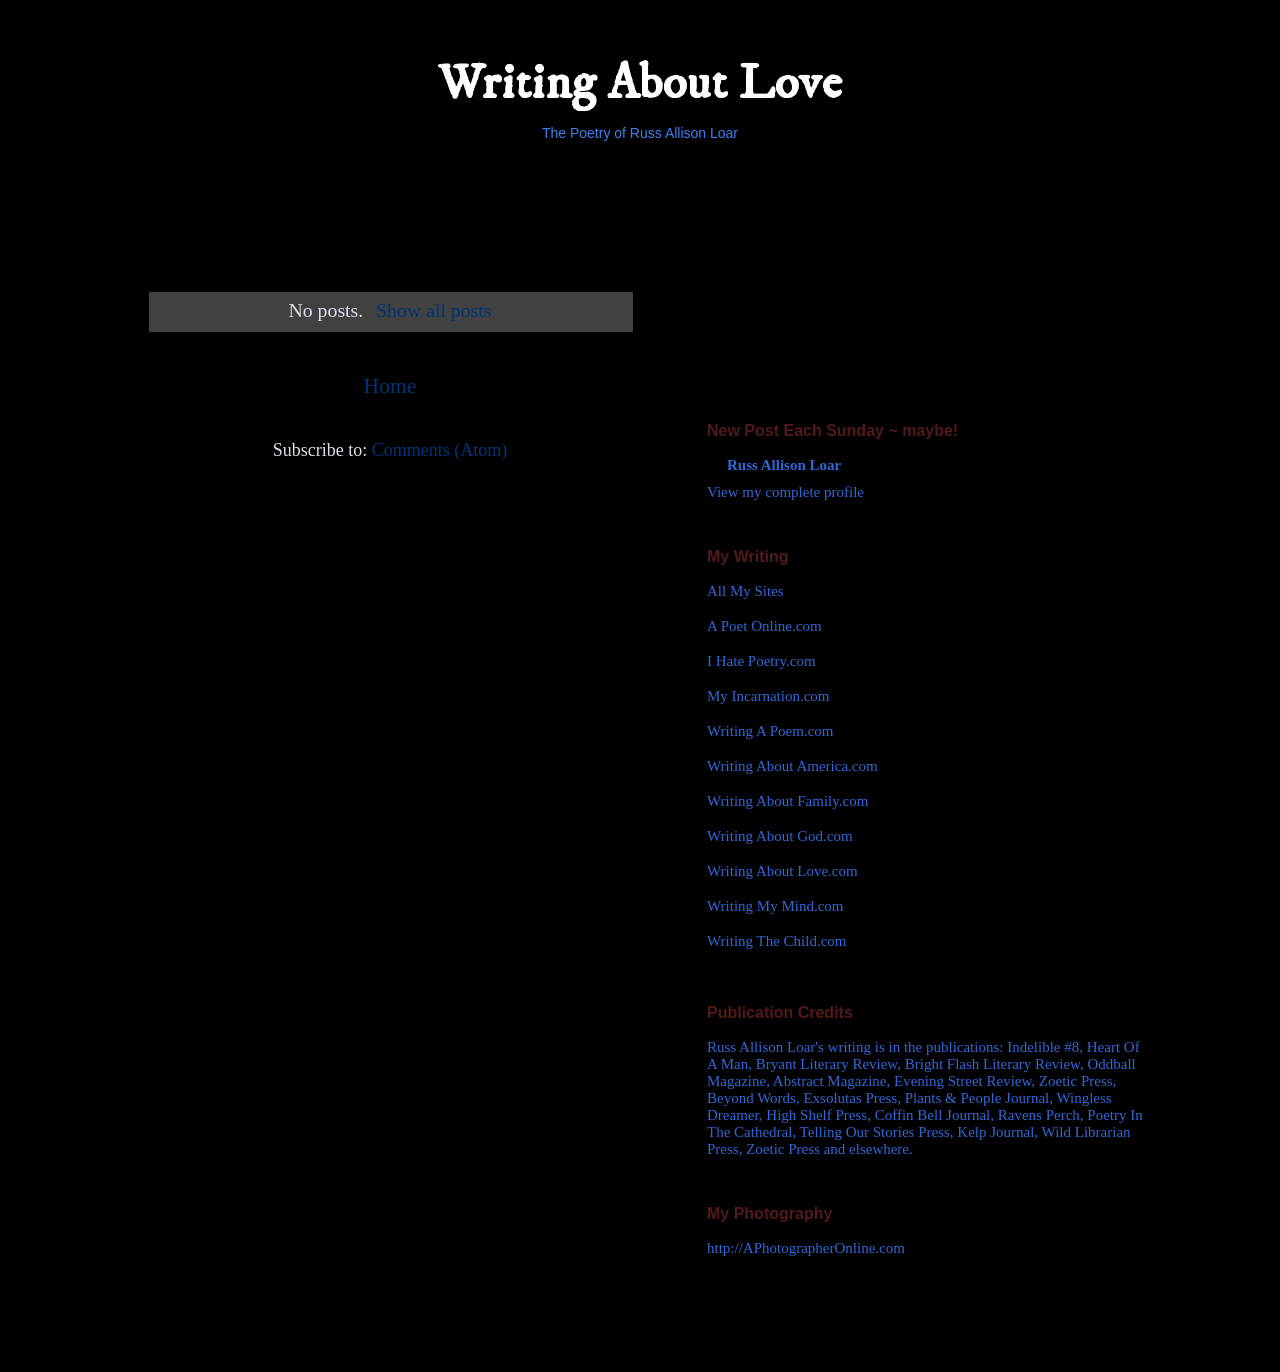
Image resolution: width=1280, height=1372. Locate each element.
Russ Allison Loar (784, 465)
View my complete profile (785, 492)
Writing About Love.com (782, 871)
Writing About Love (640, 83)
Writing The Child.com (777, 941)
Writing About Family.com (787, 801)
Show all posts (433, 310)
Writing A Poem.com (770, 731)
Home (390, 386)
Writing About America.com (792, 766)
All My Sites (745, 591)
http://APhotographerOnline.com (806, 1248)
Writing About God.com (780, 836)
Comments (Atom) (440, 450)
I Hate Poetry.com (761, 661)
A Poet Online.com (764, 626)
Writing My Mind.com (775, 906)
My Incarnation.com (768, 696)
